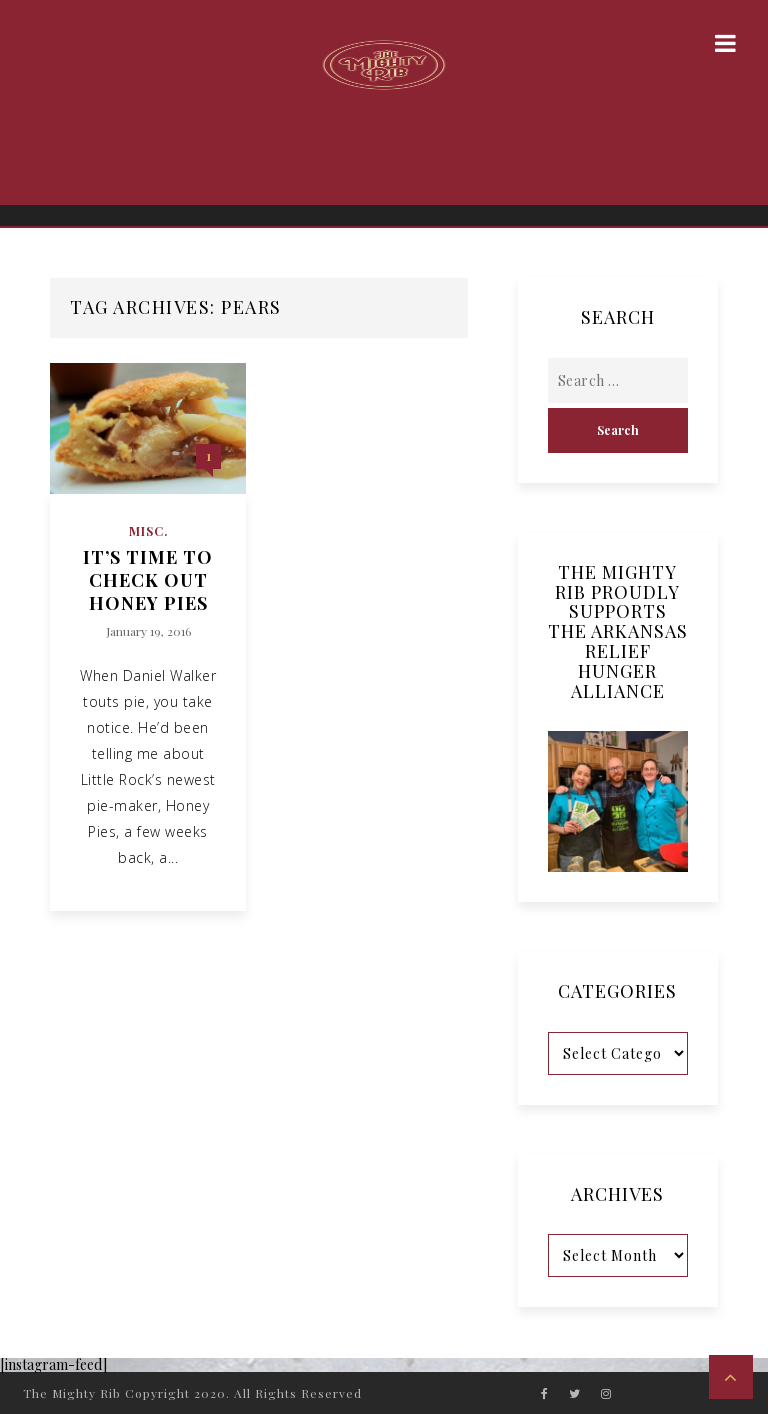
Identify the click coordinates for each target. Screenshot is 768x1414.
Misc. (148, 531)
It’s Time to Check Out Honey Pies (148, 581)
